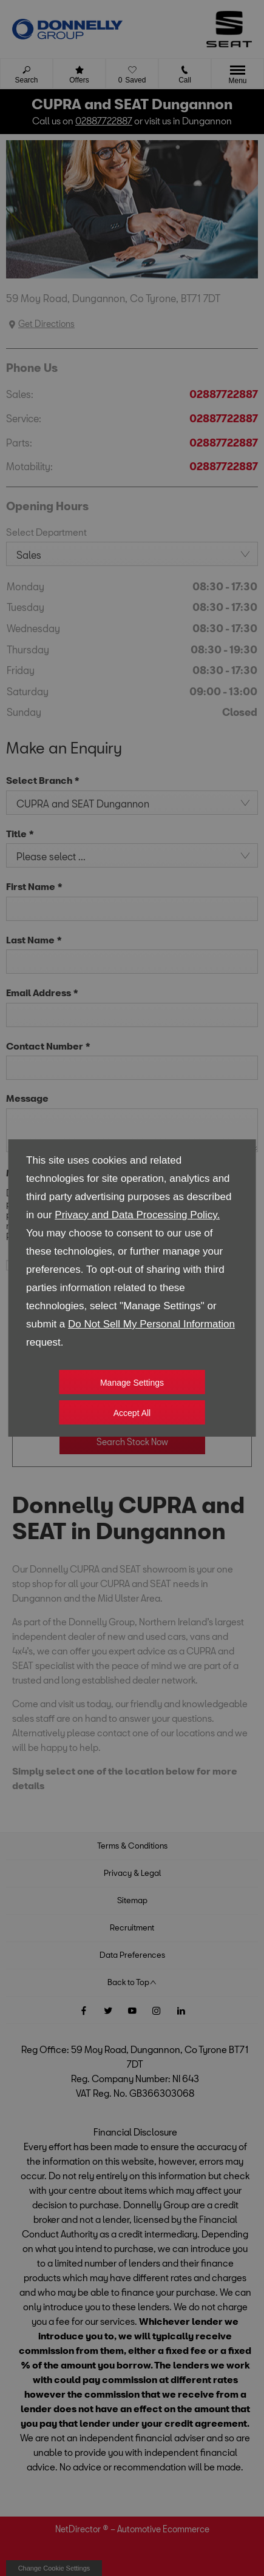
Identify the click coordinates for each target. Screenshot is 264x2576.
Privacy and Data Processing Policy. (137, 1215)
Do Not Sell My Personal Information (151, 1324)
